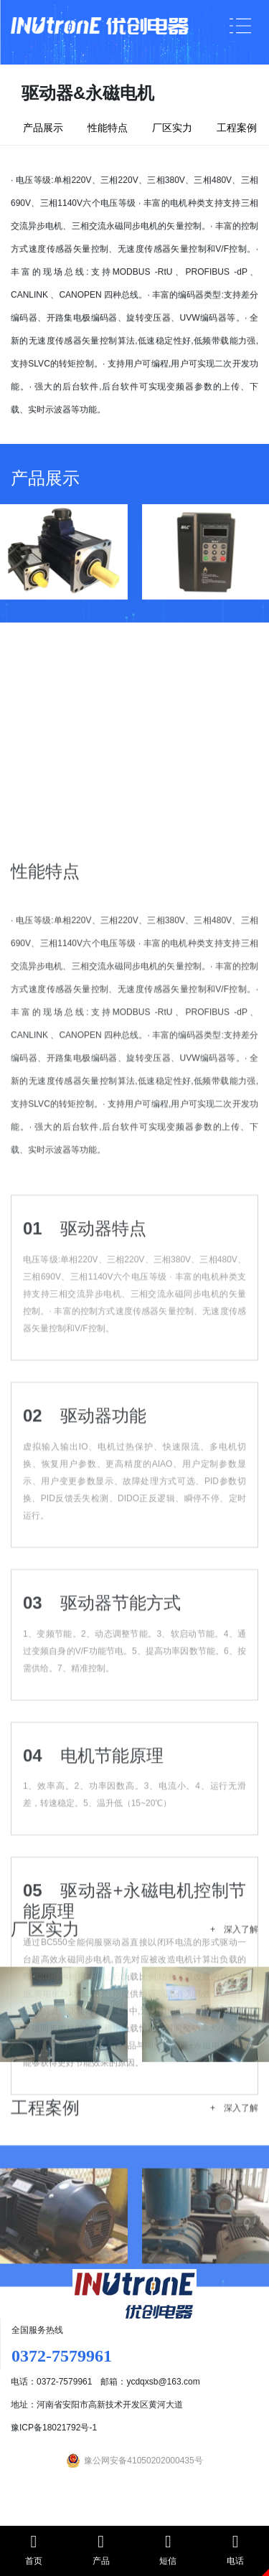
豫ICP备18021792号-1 (54, 2428)
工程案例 (237, 127)
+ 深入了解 (234, 1986)
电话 (235, 2549)
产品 (101, 2549)
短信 (168, 2549)
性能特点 (108, 127)
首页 (33, 2549)
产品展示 (43, 127)
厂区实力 (172, 127)
